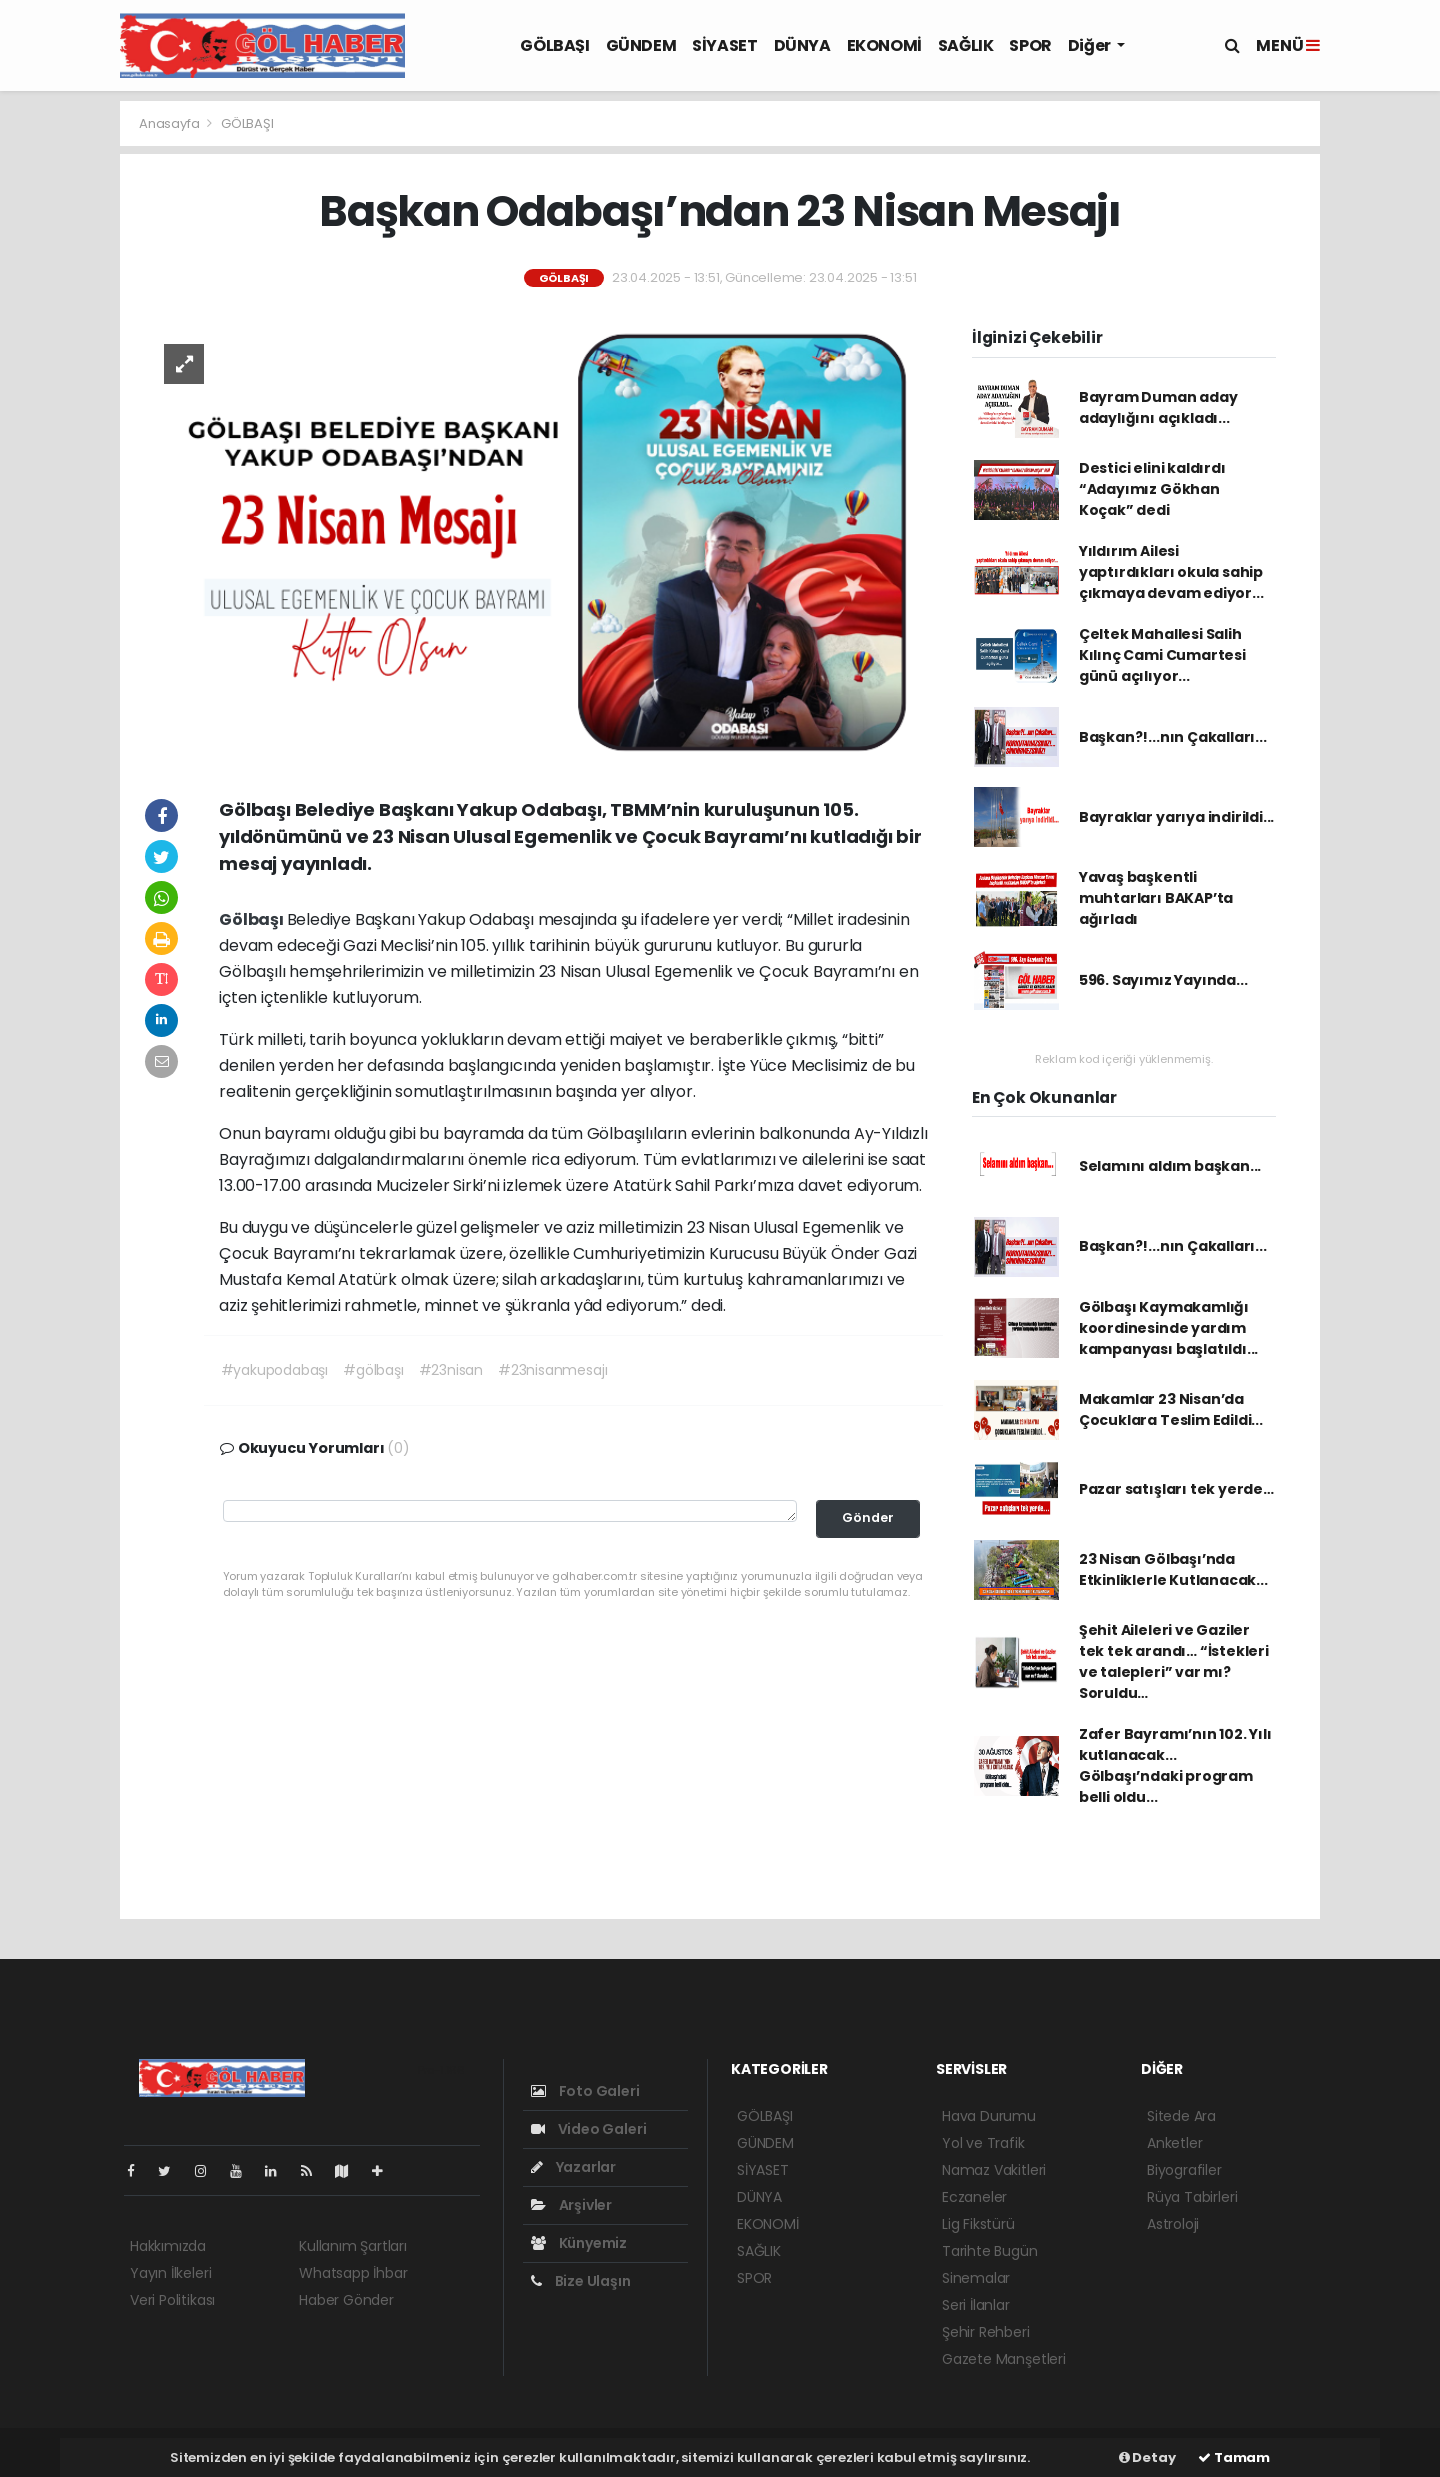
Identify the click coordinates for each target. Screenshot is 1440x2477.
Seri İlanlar (976, 2305)
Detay (1147, 2457)
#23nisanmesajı (552, 1370)
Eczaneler (974, 2197)
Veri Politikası (172, 2300)
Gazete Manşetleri (1004, 2359)
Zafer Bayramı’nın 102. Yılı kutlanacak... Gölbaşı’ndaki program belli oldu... (1175, 1765)
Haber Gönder (346, 2300)
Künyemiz (579, 2243)
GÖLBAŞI (554, 45)
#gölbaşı (373, 1370)
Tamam (1234, 2457)
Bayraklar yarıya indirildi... (1176, 817)
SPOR (1030, 45)
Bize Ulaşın (581, 2281)
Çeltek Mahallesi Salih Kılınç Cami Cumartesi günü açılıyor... (1162, 655)
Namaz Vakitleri (994, 2170)
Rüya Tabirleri (1192, 2197)
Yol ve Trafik (983, 2143)
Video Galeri (588, 2129)
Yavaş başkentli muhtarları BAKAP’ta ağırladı (1156, 898)
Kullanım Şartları (353, 2246)
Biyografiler (1184, 2170)
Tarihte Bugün (990, 2251)
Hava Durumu (989, 2116)
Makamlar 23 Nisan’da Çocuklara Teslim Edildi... (1171, 1409)
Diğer (1091, 45)
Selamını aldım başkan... (1170, 1166)
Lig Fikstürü (978, 2224)
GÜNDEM (641, 45)
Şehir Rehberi (986, 2332)
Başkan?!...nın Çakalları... (1173, 737)
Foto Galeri (585, 2091)
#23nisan (451, 1370)
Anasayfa (170, 123)
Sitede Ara (1181, 2116)
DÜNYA (802, 45)
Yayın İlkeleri (170, 2273)
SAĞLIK (966, 45)
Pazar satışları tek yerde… (1176, 1489)
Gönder (868, 1517)
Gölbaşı (252, 919)
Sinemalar (976, 2278)
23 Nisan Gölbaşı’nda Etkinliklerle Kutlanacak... (1173, 1569)
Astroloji (1173, 2224)
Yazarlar (573, 2167)
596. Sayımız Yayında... (1163, 980)
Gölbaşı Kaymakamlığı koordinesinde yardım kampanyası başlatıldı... (1168, 1328)
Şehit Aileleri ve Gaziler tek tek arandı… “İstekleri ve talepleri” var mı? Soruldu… (1174, 1661)
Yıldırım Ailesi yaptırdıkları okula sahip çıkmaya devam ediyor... (1171, 572)
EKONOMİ (884, 45)
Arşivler (571, 2205)
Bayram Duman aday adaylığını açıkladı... (1158, 407)
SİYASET (724, 45)
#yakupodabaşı (275, 1370)
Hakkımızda (168, 2246)
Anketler (1174, 2143)
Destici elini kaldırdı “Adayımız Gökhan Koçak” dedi (1152, 489)
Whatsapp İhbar (353, 2273)
